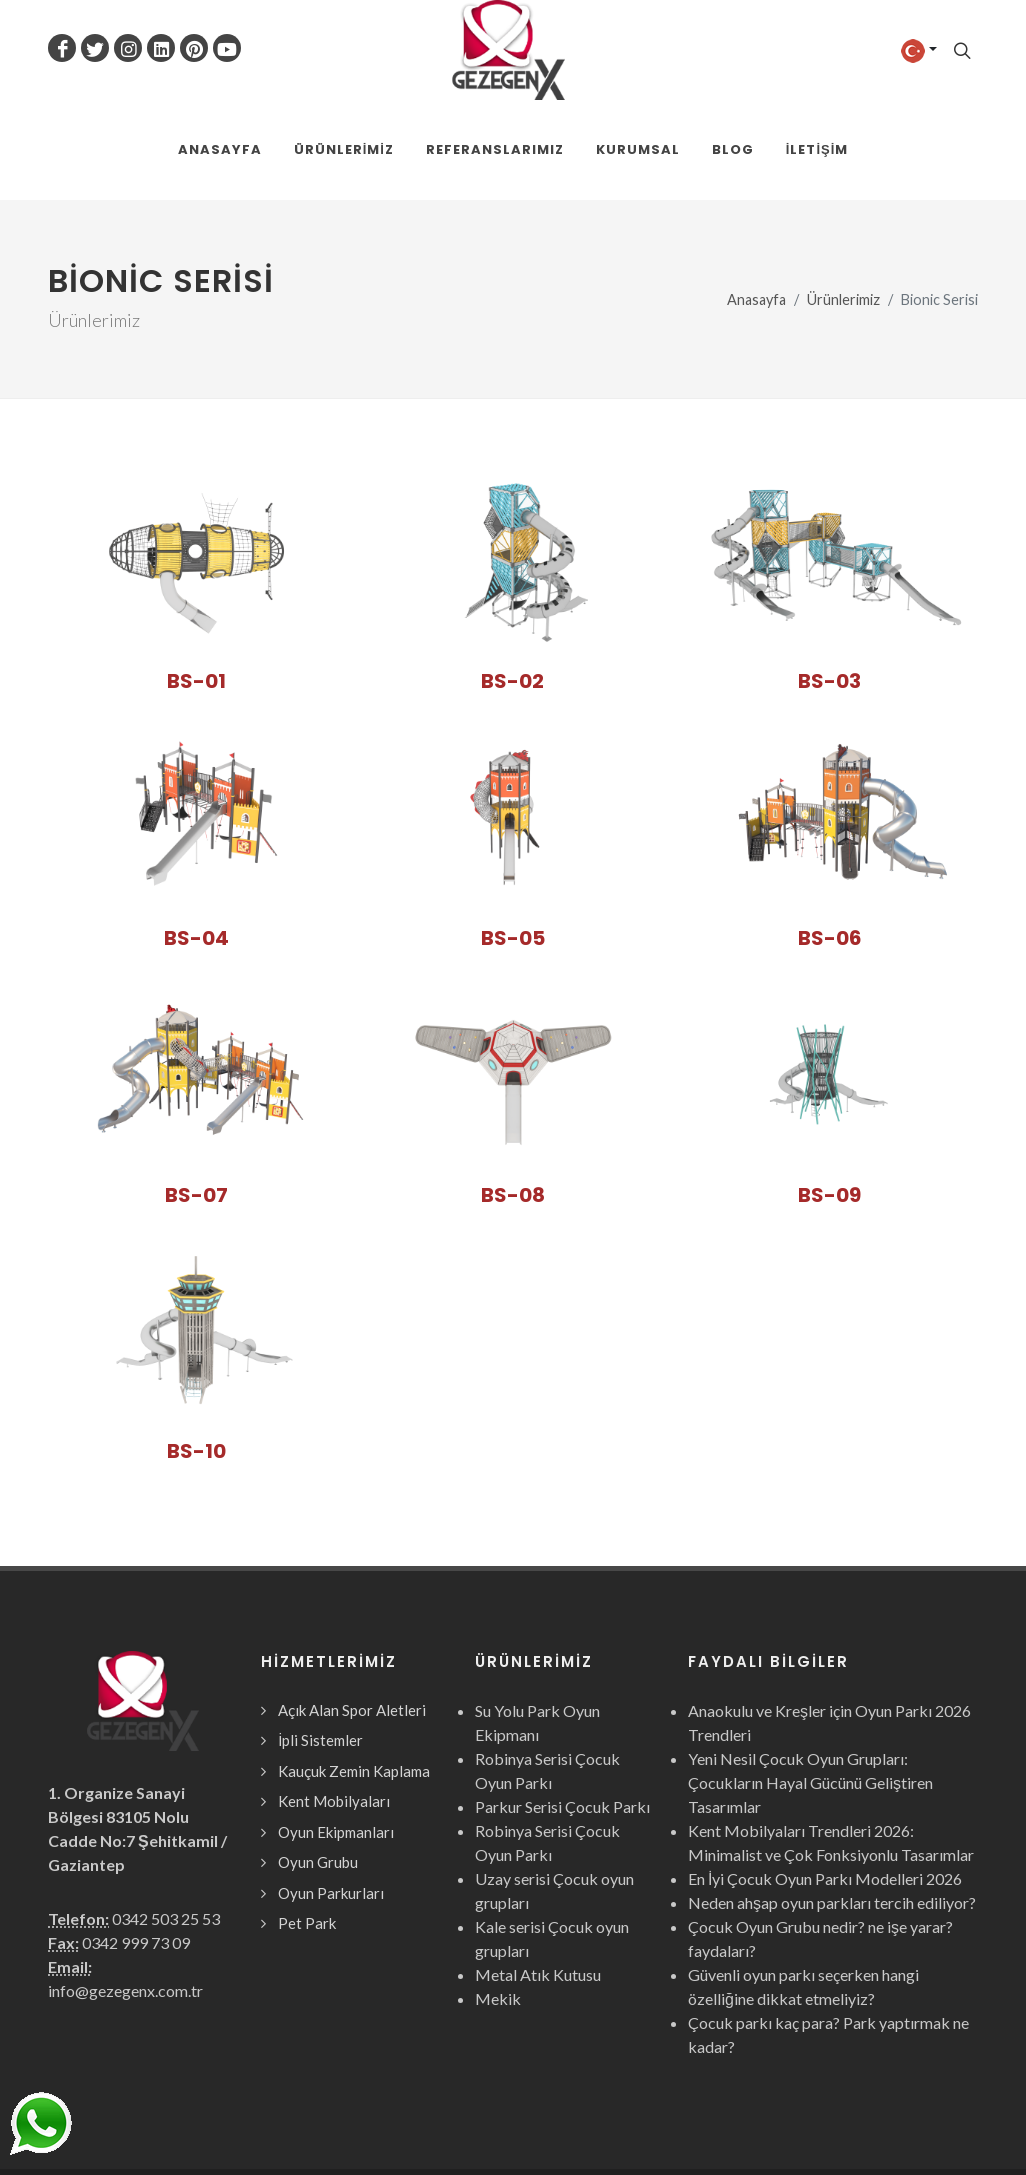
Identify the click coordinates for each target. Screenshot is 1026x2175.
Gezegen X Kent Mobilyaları (264, 2122)
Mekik (498, 1899)
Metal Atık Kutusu (538, 1875)
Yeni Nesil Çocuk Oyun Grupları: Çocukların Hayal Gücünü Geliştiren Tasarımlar (810, 1683)
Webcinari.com (932, 2122)
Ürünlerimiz (843, 200)
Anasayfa (756, 200)
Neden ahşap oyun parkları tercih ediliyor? (832, 1803)
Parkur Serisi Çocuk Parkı (562, 1707)
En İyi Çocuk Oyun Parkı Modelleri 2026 (825, 1779)
